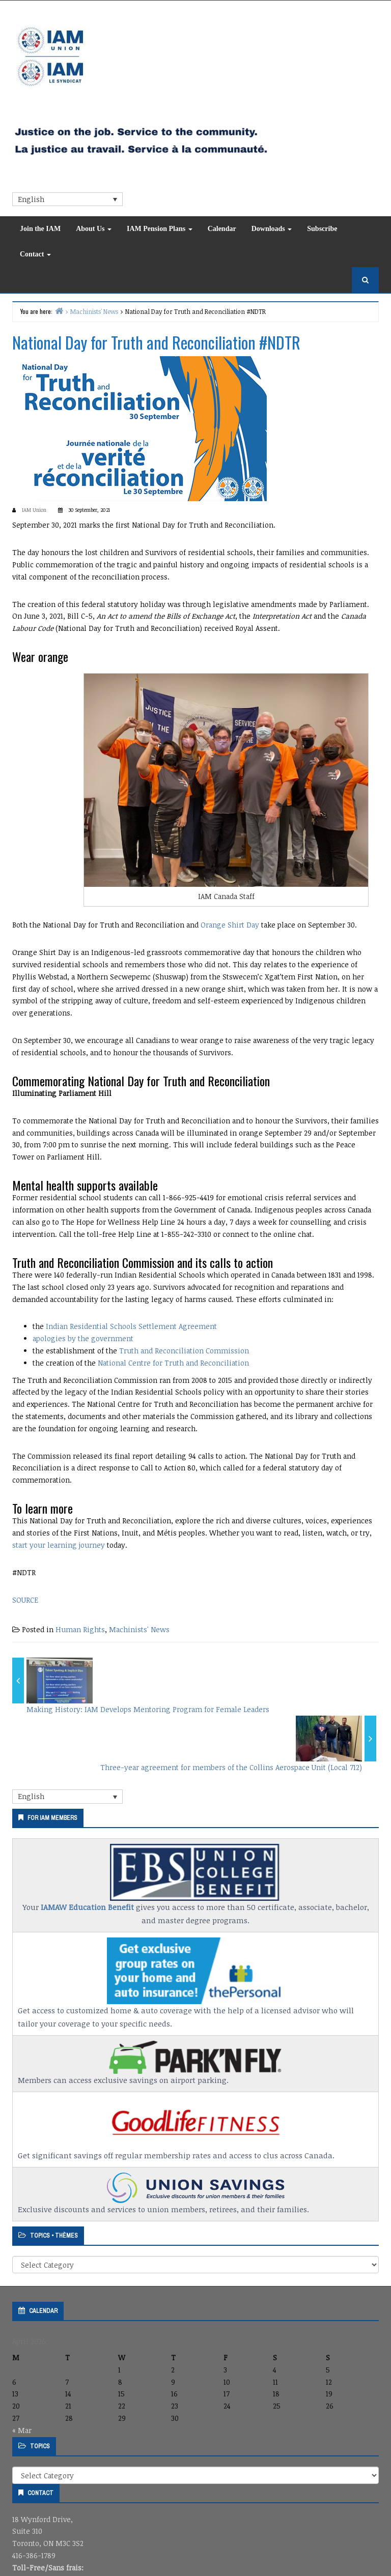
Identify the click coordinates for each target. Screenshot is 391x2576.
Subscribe (322, 229)
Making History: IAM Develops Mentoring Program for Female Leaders (147, 1709)
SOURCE (25, 1600)
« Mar (22, 2430)
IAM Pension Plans (159, 229)
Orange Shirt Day (230, 925)
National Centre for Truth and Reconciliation (173, 1363)
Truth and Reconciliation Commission (184, 1350)
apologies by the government (83, 1338)
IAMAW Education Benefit (87, 1907)
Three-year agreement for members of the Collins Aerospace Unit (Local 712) (231, 1767)
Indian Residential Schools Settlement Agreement (131, 1326)
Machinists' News (139, 1629)
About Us (93, 229)
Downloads (272, 229)
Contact (35, 254)
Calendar (222, 229)
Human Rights (80, 1629)
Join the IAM (40, 229)
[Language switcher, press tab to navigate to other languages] (67, 199)
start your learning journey (58, 1545)
